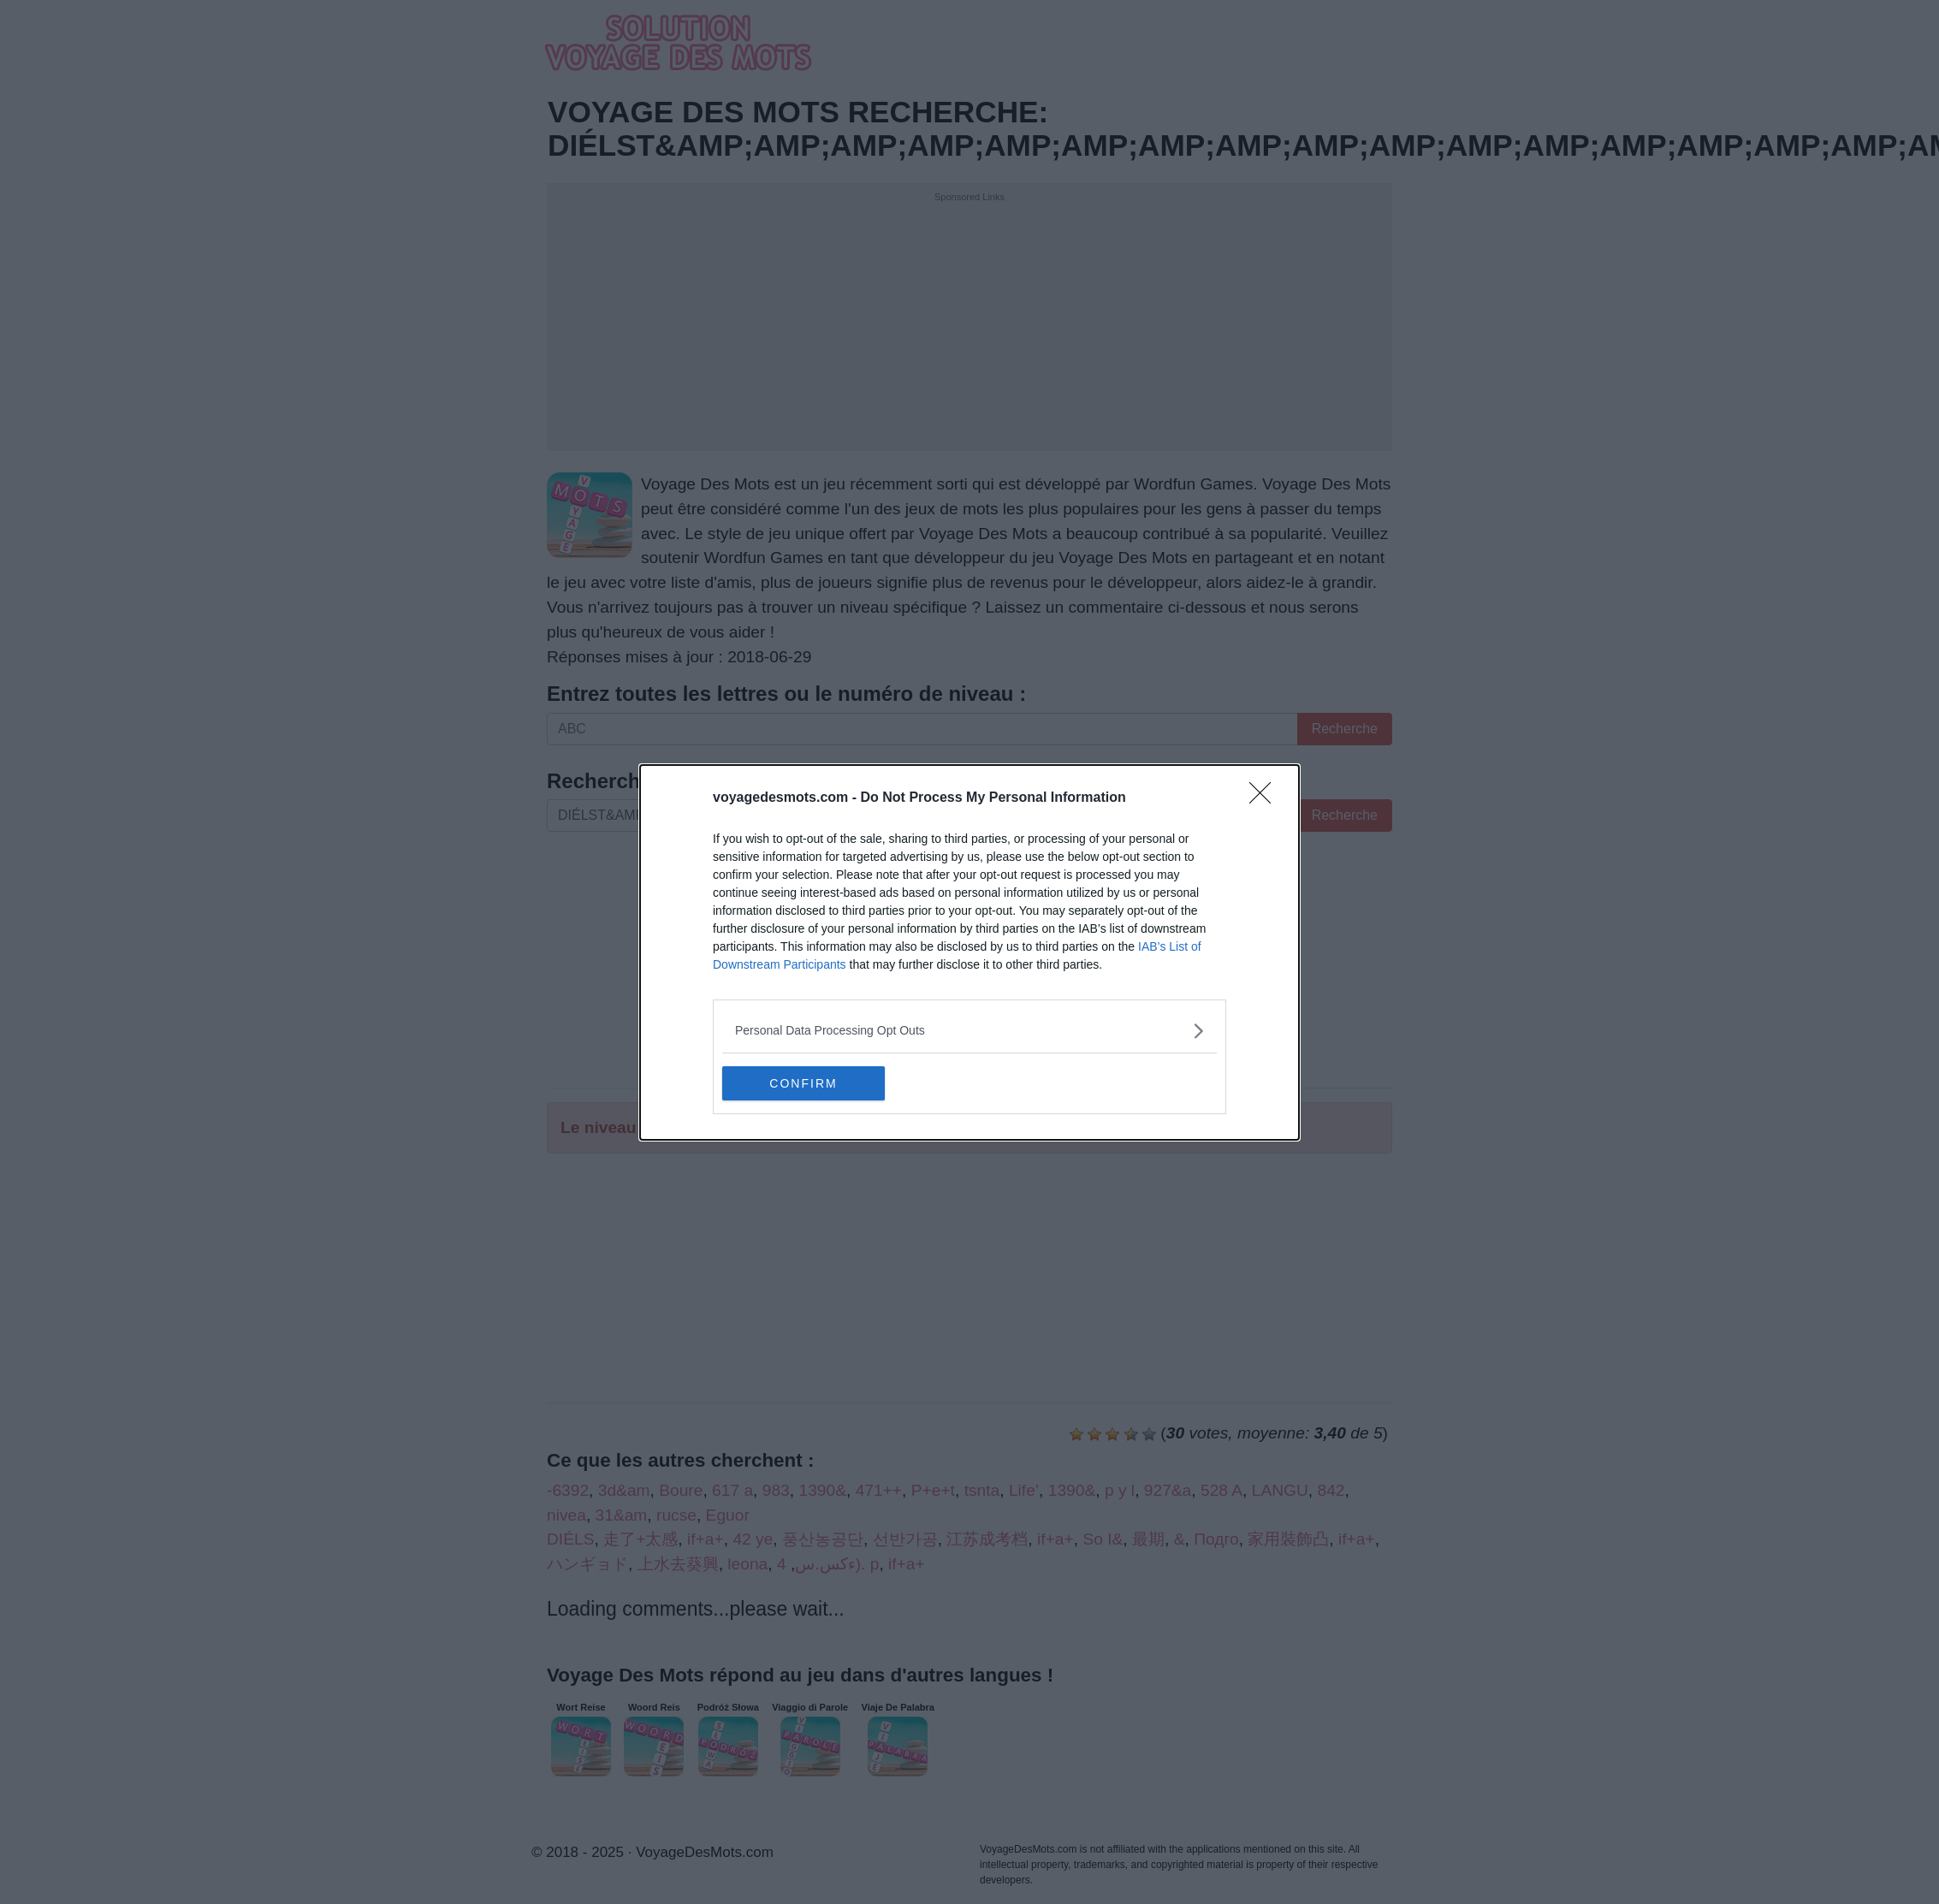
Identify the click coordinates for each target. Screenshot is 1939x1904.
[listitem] (969, 1031)
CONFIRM (803, 1082)
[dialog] (969, 952)
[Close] (1265, 798)
